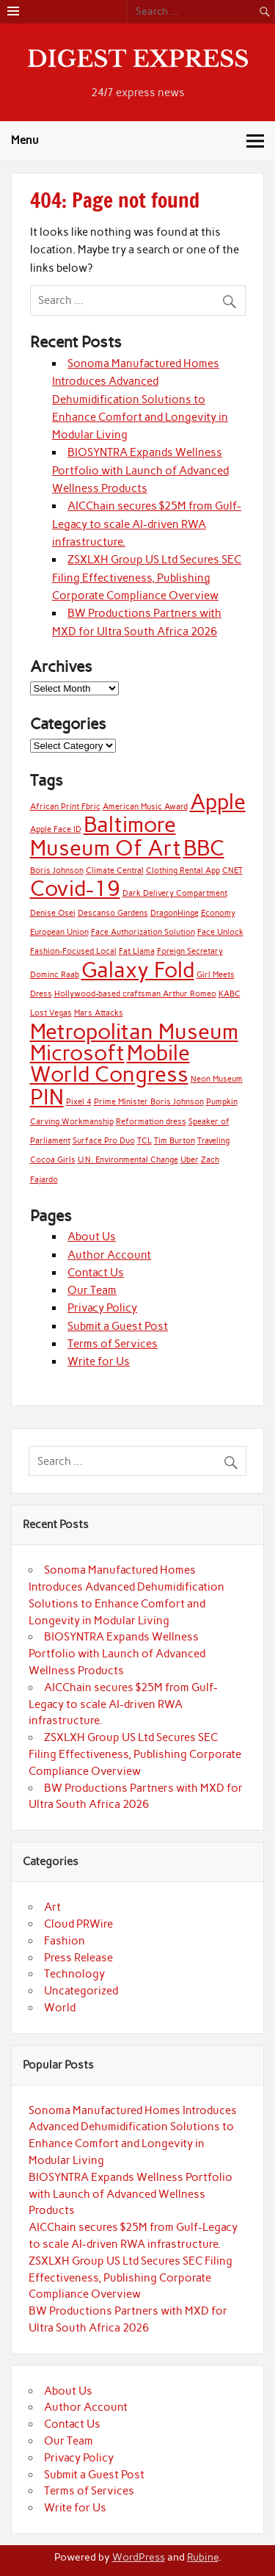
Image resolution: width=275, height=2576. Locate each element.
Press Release (78, 1957)
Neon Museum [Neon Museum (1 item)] (217, 1079)
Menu (25, 140)
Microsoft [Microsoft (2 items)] (77, 1053)
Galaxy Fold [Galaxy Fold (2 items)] (137, 970)
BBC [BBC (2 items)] (203, 848)
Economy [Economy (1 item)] (218, 913)
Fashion (64, 1940)
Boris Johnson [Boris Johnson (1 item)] (57, 870)
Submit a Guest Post (117, 1326)
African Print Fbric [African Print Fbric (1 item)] (65, 806)
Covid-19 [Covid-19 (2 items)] (75, 888)
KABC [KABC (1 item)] (230, 994)
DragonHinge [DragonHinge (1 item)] (174, 913)
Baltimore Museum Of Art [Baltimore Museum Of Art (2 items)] (105, 835)
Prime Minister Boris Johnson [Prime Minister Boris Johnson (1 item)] (149, 1102)
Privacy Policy (102, 1307)
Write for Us (98, 1361)
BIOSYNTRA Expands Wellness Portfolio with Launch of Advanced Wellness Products (140, 470)
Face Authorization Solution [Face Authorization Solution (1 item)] (143, 932)
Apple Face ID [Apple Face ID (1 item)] (55, 829)
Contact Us (95, 1272)
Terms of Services (112, 1343)
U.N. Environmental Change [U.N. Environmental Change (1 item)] (128, 1160)
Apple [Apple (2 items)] (218, 801)
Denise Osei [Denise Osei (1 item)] (53, 913)
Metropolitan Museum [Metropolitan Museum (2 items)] (134, 1031)
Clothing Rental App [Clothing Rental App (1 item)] (183, 870)
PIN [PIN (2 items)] (47, 1097)
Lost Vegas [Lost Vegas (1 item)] (51, 1013)
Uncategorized (81, 1990)
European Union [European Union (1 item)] (59, 932)
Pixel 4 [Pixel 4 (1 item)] (79, 1102)
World (60, 2007)
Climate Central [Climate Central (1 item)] (115, 870)
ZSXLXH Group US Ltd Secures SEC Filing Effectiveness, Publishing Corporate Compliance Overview (146, 577)
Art (52, 1907)
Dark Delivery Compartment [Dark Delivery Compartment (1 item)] (174, 893)
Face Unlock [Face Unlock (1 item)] (220, 932)
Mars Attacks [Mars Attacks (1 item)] (98, 1013)
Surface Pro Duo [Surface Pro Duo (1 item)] (104, 1141)
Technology (74, 1973)
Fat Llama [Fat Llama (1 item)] (137, 951)
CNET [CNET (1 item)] (232, 870)
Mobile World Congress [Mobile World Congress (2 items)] (110, 1063)
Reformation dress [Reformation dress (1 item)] (151, 1121)
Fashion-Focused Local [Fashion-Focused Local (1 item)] (73, 951)
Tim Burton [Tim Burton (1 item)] (174, 1141)
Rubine (203, 2557)
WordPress (138, 2557)
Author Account (109, 1255)
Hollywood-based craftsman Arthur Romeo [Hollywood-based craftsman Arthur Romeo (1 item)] (135, 994)
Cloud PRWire (78, 1924)
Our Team (92, 1290)
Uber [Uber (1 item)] (189, 1160)
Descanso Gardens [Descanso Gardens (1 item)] (113, 913)
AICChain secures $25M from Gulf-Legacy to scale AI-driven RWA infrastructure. (146, 524)
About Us (91, 1236)
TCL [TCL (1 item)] (144, 1141)
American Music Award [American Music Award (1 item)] (145, 806)
